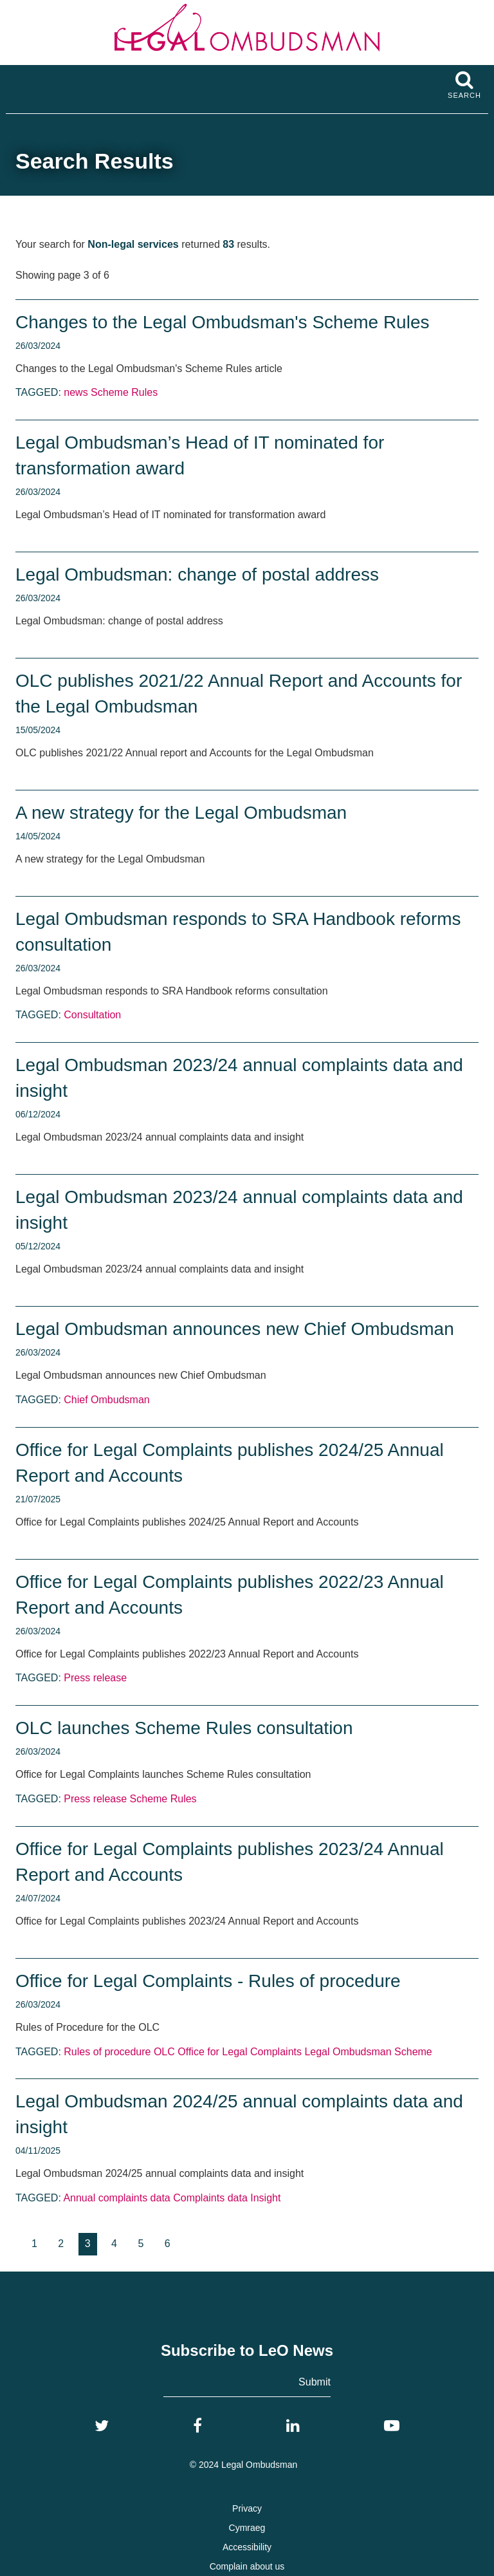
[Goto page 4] (114, 2244)
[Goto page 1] (34, 2244)
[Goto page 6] (167, 2244)
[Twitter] (101, 2426)
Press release (95, 1677)
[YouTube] (392, 2426)
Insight (265, 2197)
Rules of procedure (107, 2051)
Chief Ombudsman (106, 1399)
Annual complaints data (116, 2197)
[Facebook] (197, 2426)
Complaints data (210, 2197)
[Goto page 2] (60, 2244)
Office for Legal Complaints (240, 2051)
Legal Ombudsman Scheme (368, 2051)
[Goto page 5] (140, 2244)
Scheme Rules (124, 392)
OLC (164, 2051)
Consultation (92, 1014)
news (75, 392)
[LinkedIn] (293, 2426)
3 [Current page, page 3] (88, 2243)
